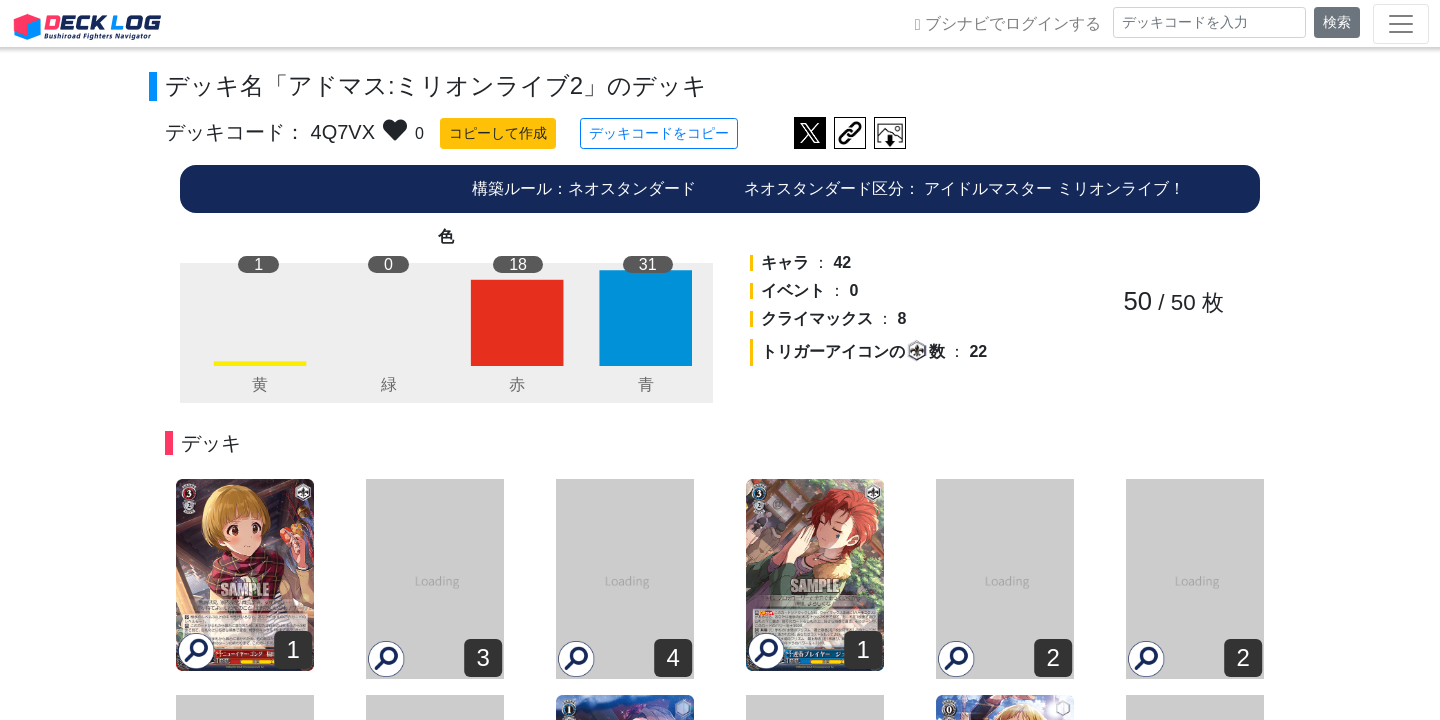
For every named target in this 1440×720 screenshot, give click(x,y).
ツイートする (810, 133)
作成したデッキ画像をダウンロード (890, 133)
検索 (1337, 22)
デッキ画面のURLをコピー (850, 133)
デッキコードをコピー (659, 133)
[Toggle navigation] (1401, 24)
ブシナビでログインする (1008, 24)
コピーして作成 (498, 133)
